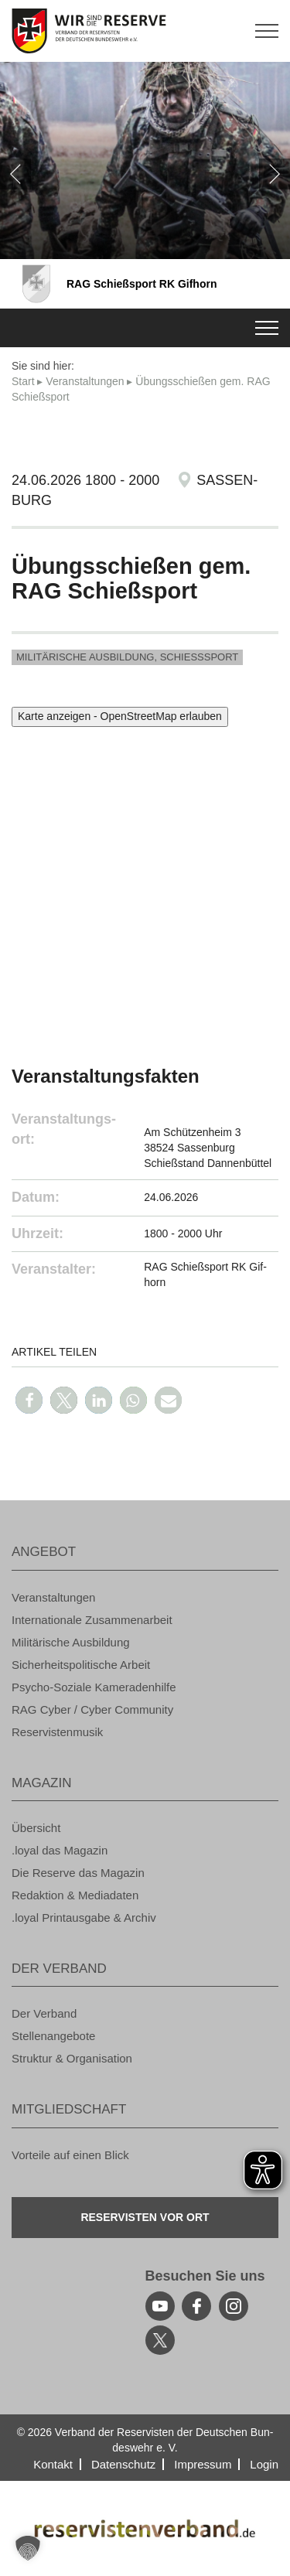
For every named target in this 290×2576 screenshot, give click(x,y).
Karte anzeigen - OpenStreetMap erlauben (120, 716)
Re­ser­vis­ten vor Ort (144, 2217)
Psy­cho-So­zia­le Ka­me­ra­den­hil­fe (94, 1687)
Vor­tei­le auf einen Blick (70, 2154)
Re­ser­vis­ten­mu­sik (57, 1731)
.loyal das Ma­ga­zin (59, 1850)
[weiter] (274, 174)
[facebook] (196, 2306)
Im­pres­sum (202, 2464)
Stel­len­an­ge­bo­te (53, 2035)
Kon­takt (53, 2464)
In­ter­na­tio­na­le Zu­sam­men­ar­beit (92, 1619)
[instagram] (233, 2306)
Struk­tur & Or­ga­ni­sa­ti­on (72, 2058)
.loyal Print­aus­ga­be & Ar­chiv (84, 1917)
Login (264, 2464)
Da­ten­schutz (123, 2464)
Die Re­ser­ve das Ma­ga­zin (78, 1872)
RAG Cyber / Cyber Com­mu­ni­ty (92, 1709)
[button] (29, 1400)
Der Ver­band (44, 2013)
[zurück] (15, 174)
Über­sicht (36, 1827)
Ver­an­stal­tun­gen (85, 381)
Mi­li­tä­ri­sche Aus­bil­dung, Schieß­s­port (127, 657)
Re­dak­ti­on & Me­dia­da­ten (75, 1895)
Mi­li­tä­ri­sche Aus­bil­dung (71, 1642)
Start (23, 381)
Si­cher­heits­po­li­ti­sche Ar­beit (81, 1664)
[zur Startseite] (145, 31)
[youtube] (160, 2306)
